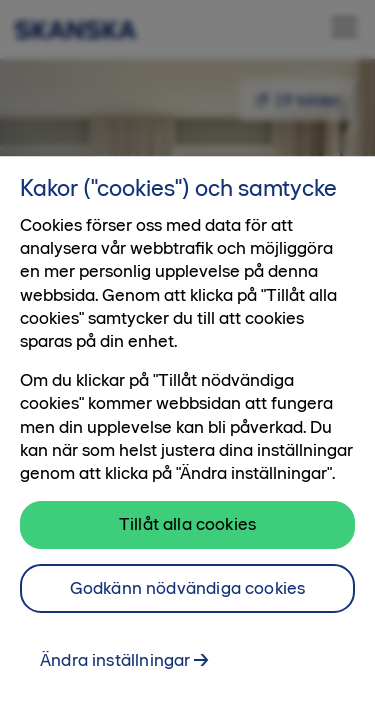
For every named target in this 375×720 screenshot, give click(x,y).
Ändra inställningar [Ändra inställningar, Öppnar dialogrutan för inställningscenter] (115, 660)
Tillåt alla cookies (187, 524)
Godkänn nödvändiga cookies (188, 588)
